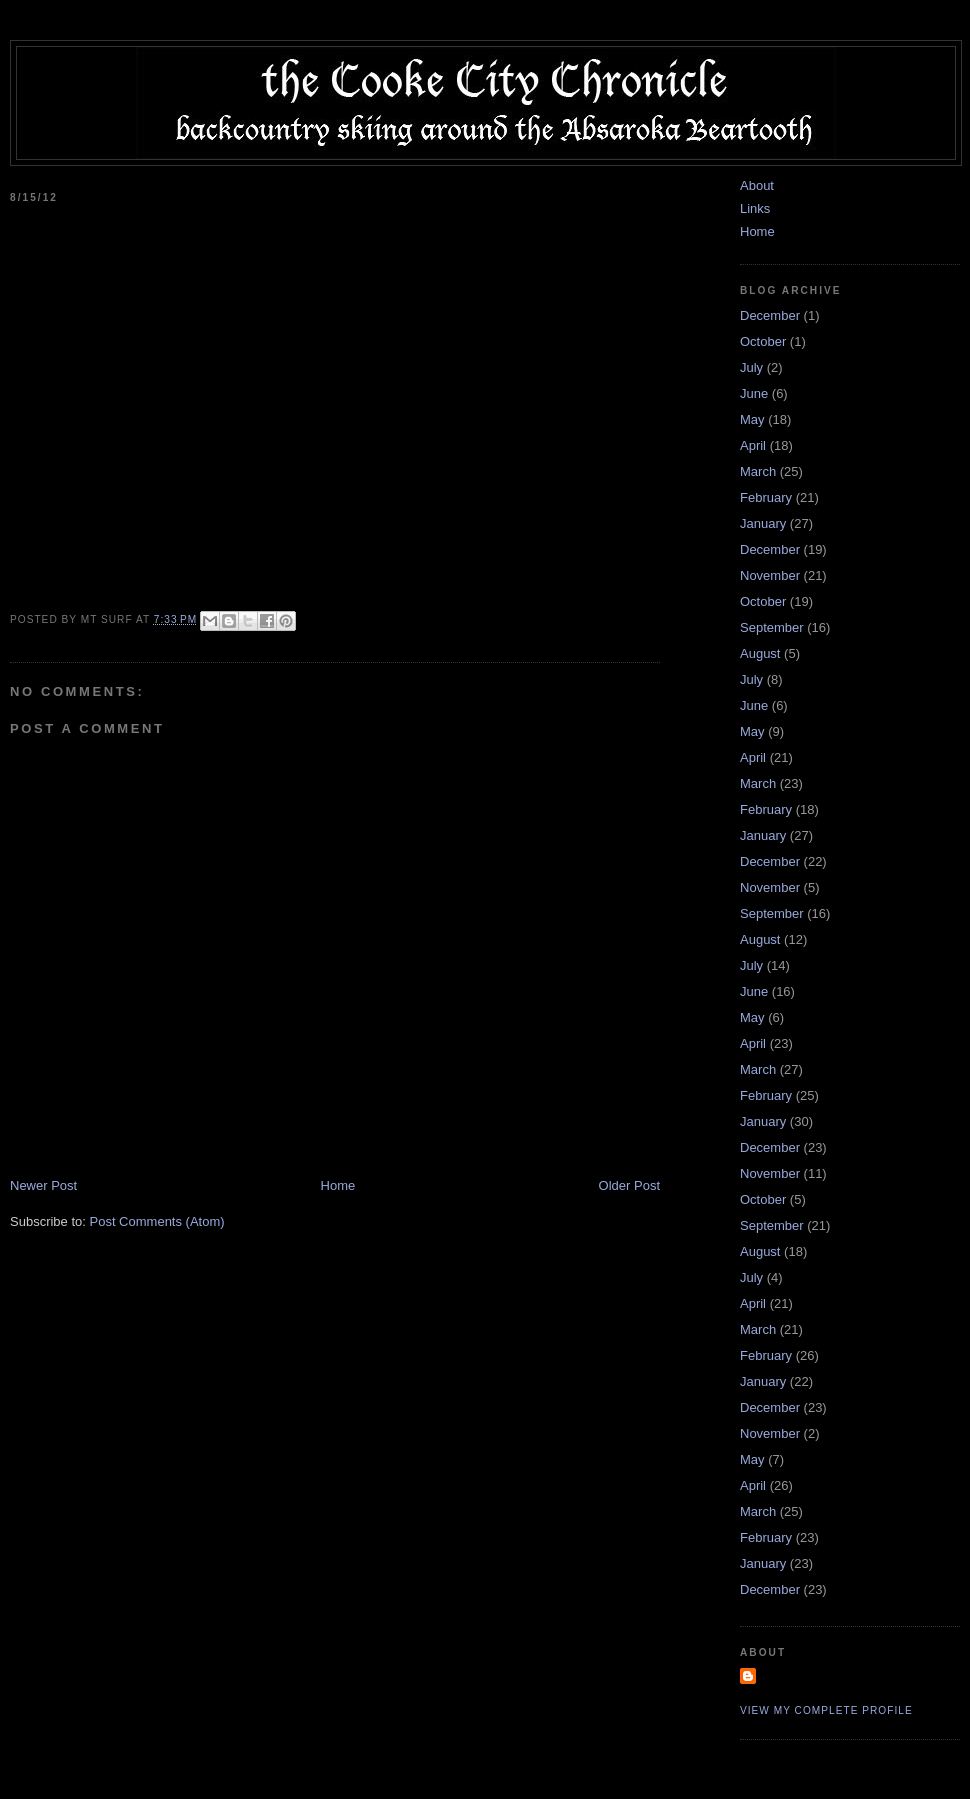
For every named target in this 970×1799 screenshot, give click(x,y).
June (754, 393)
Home (338, 1185)
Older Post (629, 1185)
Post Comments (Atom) (157, 1221)
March (758, 471)
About (757, 185)
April (753, 445)
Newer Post (43, 1185)
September (772, 627)
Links (755, 208)
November (770, 575)
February (766, 497)
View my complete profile (826, 1710)
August (760, 653)
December (770, 315)
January (763, 523)
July (751, 367)
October (763, 341)
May (752, 419)
